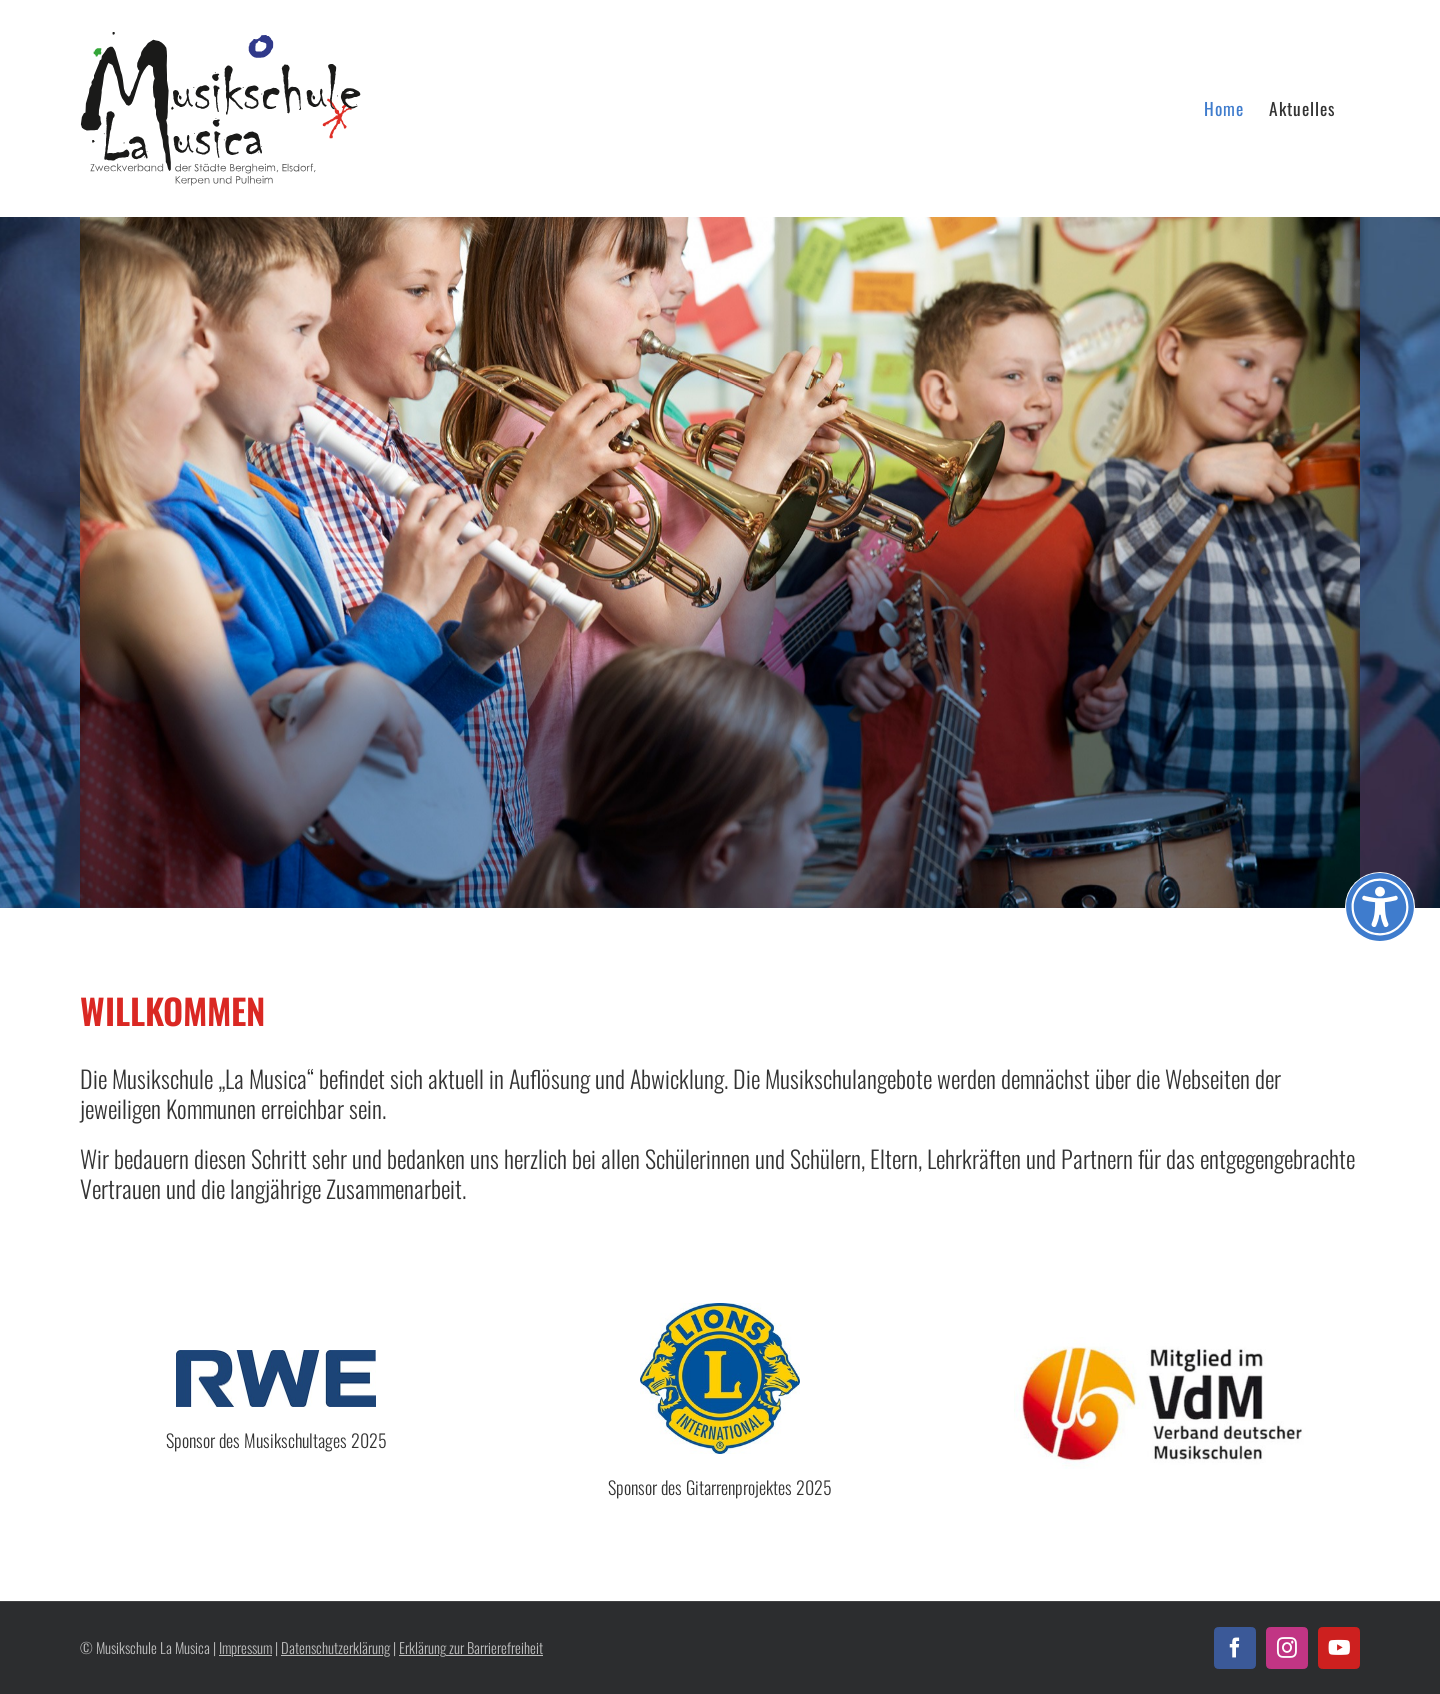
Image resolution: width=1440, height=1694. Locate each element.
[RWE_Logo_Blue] (276, 1358)
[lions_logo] (720, 1311)
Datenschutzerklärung (335, 1647)
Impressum (245, 1647)
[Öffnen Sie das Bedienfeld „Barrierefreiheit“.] (1380, 907)
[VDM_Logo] (1164, 1345)
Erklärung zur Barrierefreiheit (471, 1647)
